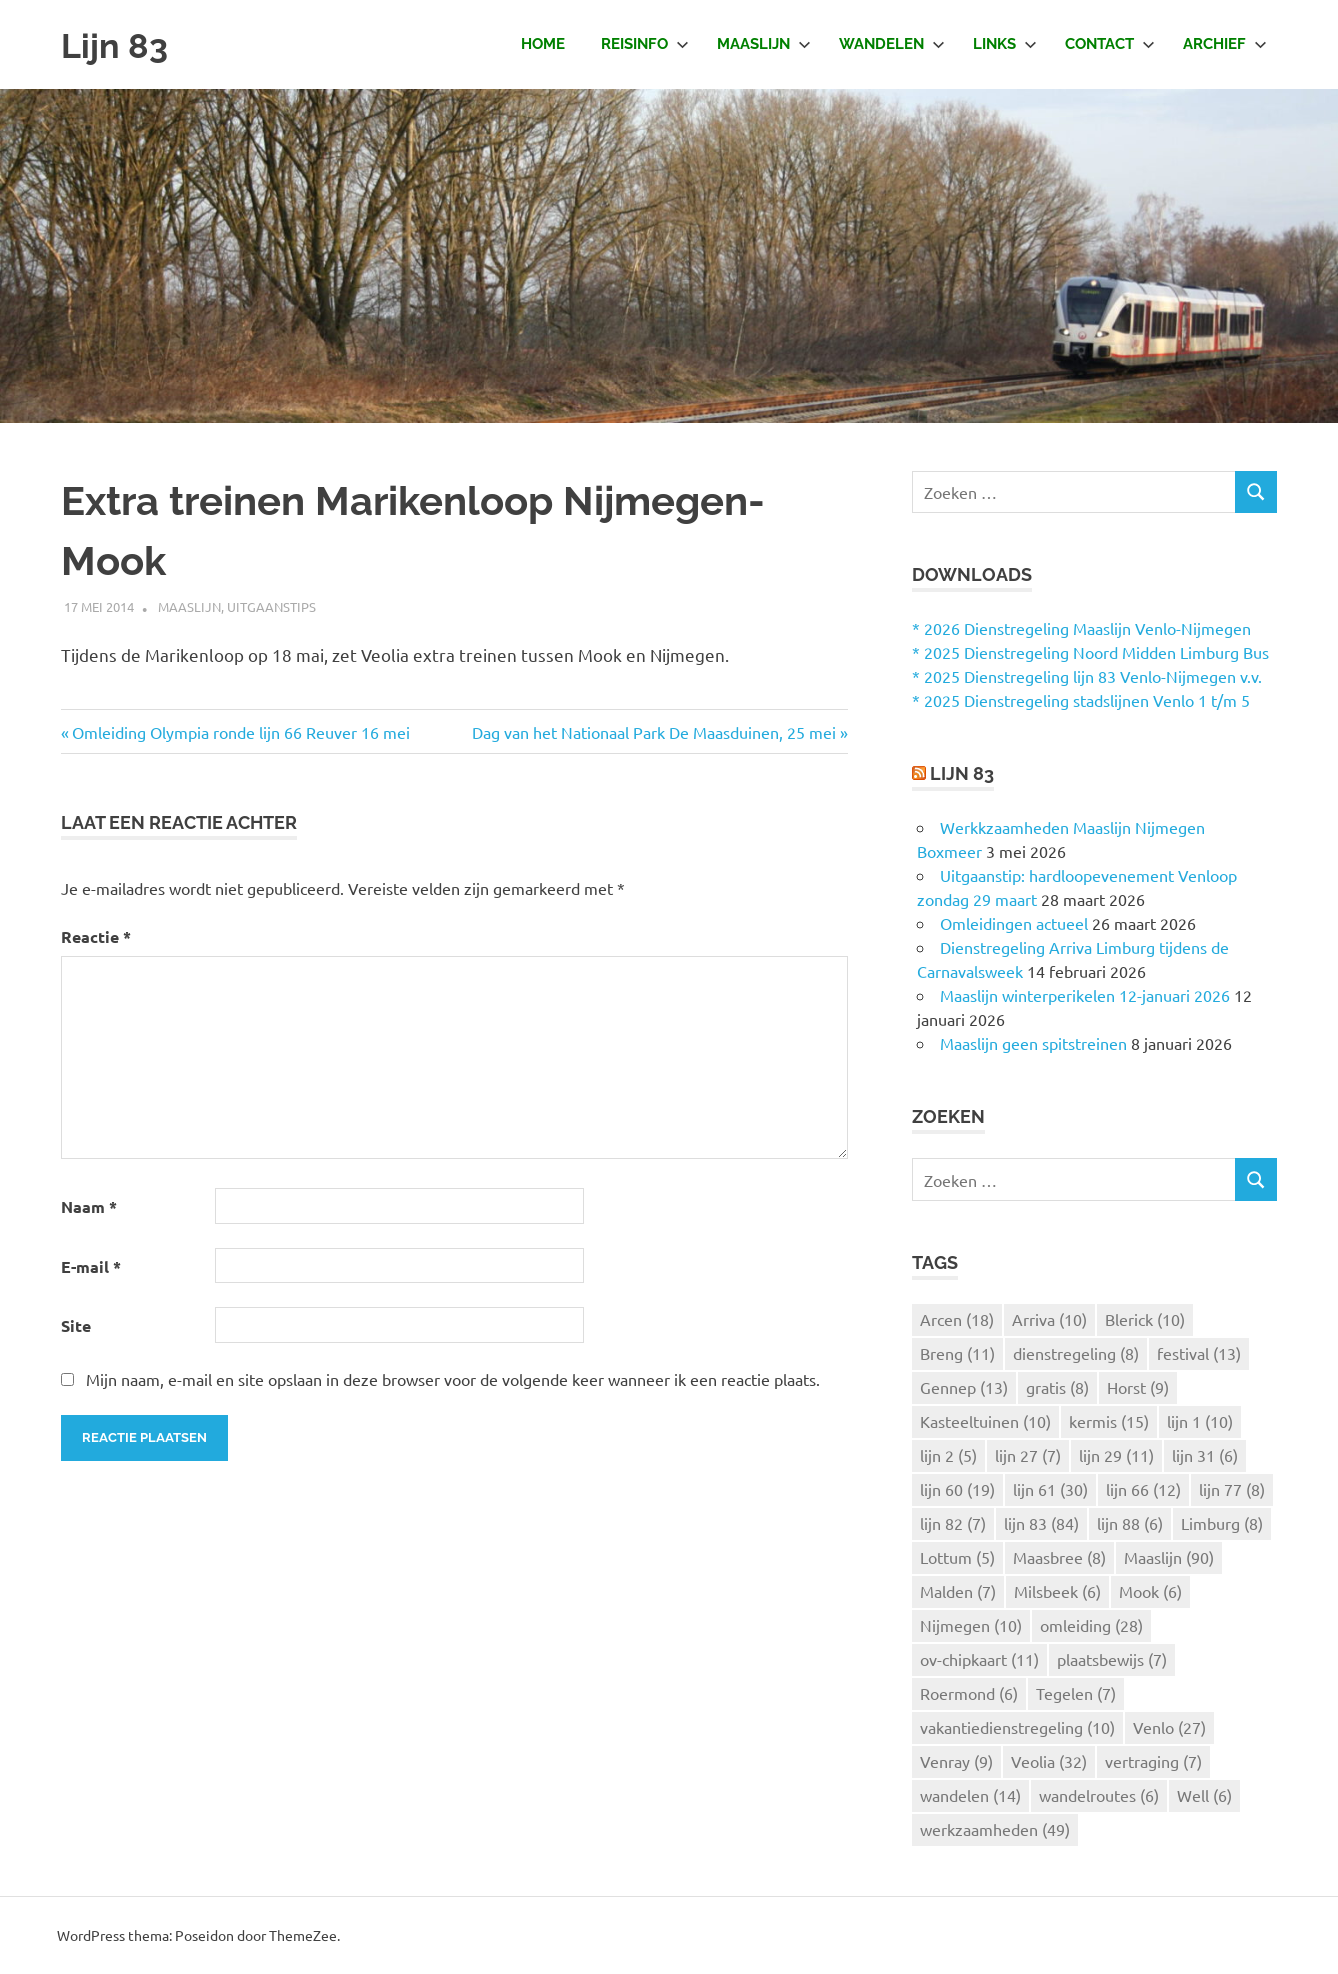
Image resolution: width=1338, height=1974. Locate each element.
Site (76, 1325)
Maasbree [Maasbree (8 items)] (1059, 1557)
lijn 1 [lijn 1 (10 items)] (1200, 1421)
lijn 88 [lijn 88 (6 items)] (1130, 1523)
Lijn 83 (120, 44)
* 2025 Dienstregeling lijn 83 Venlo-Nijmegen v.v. (1087, 676)
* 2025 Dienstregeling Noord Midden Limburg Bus (1090, 652)
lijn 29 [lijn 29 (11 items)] (1116, 1455)
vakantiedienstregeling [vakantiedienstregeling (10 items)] (1017, 1727)
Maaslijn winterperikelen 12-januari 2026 (1085, 995)
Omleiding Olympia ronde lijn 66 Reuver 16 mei (241, 732)
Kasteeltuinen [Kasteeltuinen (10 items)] (985, 1421)
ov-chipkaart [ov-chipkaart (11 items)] (979, 1659)
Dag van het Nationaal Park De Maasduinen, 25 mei (654, 732)
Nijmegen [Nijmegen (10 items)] (971, 1625)
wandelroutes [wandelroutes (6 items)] (1099, 1795)
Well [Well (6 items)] (1204, 1795)
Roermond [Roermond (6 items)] (969, 1693)
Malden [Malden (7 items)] (958, 1591)
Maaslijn (764, 44)
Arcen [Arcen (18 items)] (957, 1319)
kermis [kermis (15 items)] (1109, 1421)
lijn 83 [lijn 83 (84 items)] (1041, 1523)
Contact (1110, 44)
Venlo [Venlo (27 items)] (1169, 1727)
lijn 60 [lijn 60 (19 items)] (957, 1489)
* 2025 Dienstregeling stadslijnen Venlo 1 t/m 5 (1081, 700)
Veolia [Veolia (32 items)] (1049, 1761)
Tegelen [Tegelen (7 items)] (1076, 1693)
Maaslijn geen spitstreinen (1033, 1043)
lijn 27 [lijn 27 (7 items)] (1028, 1455)
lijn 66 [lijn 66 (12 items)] (1143, 1489)
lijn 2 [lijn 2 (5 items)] (948, 1455)
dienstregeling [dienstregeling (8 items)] (1076, 1353)
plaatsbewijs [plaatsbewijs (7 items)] (1112, 1659)
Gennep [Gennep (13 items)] (964, 1387)
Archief (1225, 44)
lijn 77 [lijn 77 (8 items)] (1232, 1489)
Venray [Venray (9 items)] (956, 1761)
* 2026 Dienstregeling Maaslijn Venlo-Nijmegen (1081, 628)
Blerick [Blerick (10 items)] (1145, 1319)
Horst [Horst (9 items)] (1138, 1387)
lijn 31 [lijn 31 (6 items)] (1205, 1455)
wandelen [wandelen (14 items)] (970, 1795)
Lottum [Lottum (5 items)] (957, 1557)
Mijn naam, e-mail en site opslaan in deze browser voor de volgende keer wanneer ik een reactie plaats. (453, 1379)
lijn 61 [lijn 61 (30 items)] (1050, 1489)
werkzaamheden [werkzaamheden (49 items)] (995, 1829)
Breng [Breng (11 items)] (957, 1353)
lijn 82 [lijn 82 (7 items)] (953, 1523)
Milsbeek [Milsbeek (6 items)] (1057, 1591)
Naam (89, 1206)
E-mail (91, 1266)
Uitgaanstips (271, 606)
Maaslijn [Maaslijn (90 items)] (1169, 1557)
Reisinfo (645, 44)
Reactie (96, 936)
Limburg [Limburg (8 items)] (1222, 1523)
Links (1005, 44)
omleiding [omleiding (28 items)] (1091, 1625)
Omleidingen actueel (1014, 923)
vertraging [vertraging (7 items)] (1153, 1761)
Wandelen (892, 44)
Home (543, 44)
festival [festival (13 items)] (1199, 1353)
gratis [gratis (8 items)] (1057, 1387)
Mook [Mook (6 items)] (1150, 1591)
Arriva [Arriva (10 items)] (1049, 1319)
